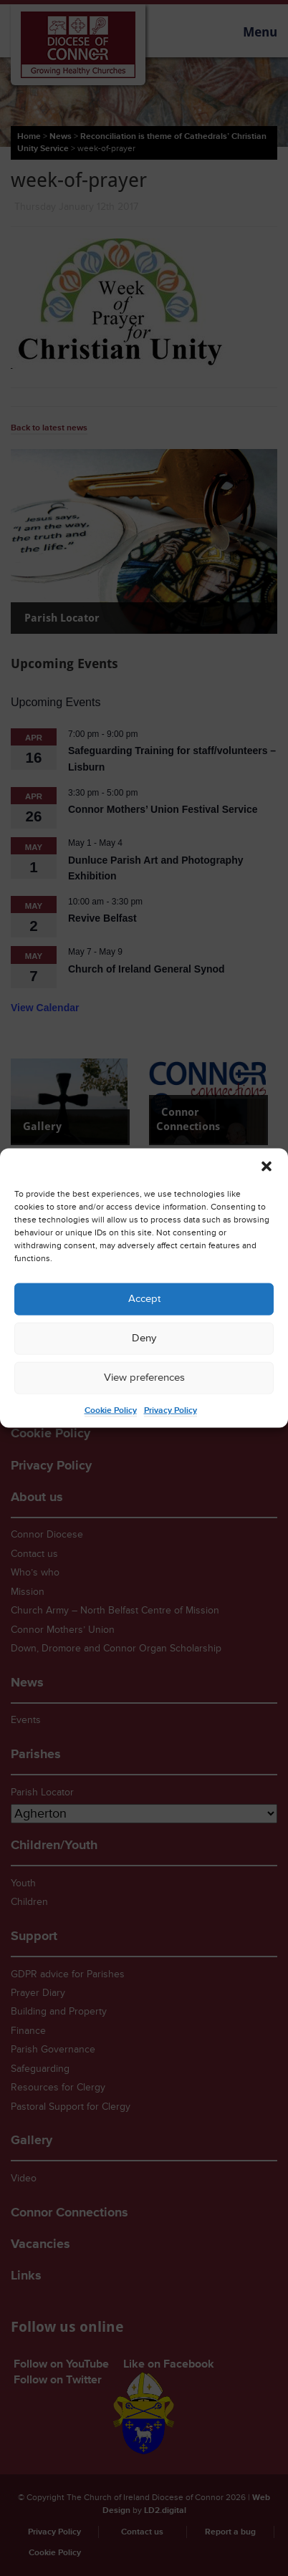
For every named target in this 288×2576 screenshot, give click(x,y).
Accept (144, 1299)
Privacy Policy (170, 1409)
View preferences (144, 1377)
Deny (144, 1338)
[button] (266, 1166)
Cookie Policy (111, 1409)
